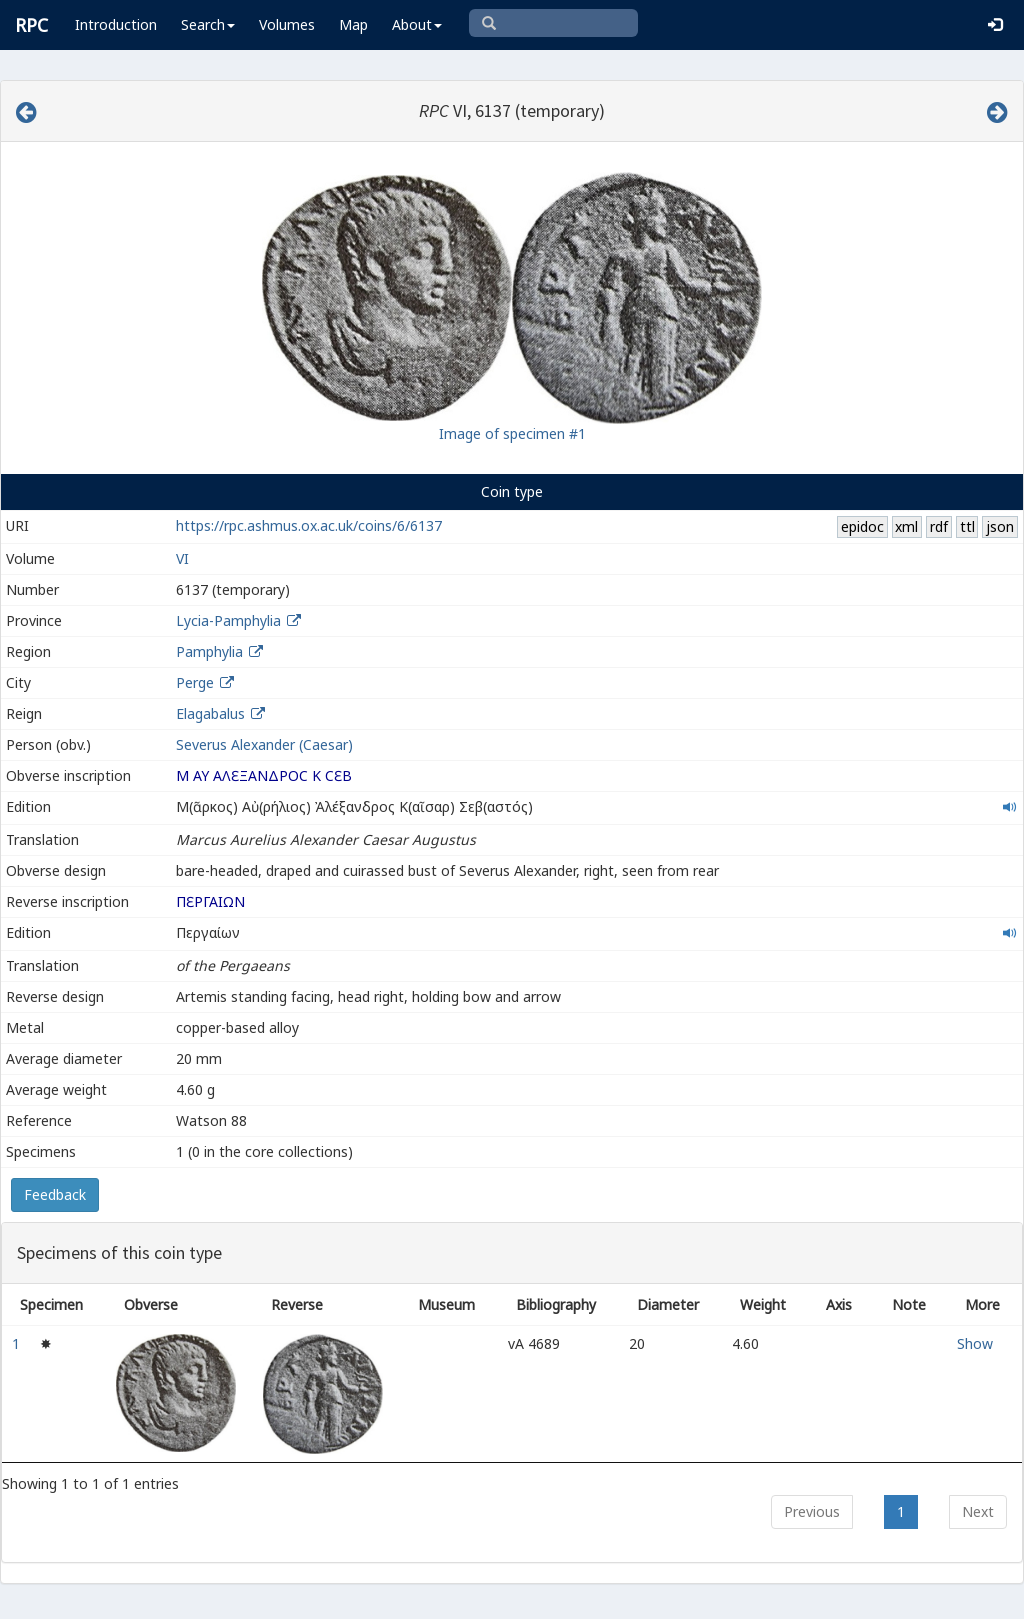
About (417, 24)
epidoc (862, 526)
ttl (967, 526)
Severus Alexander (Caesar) (264, 744)
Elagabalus (210, 713)
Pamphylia (209, 651)
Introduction (116, 24)
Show (975, 1343)
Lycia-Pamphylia (228, 620)
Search (208, 24)
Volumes (287, 24)
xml (906, 526)
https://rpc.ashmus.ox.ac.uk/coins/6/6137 (309, 525)
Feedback (55, 1194)
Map (353, 24)
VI (182, 558)
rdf (939, 526)
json (1000, 526)
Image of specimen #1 (512, 433)
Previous (812, 1511)
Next (978, 1511)
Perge (195, 682)
